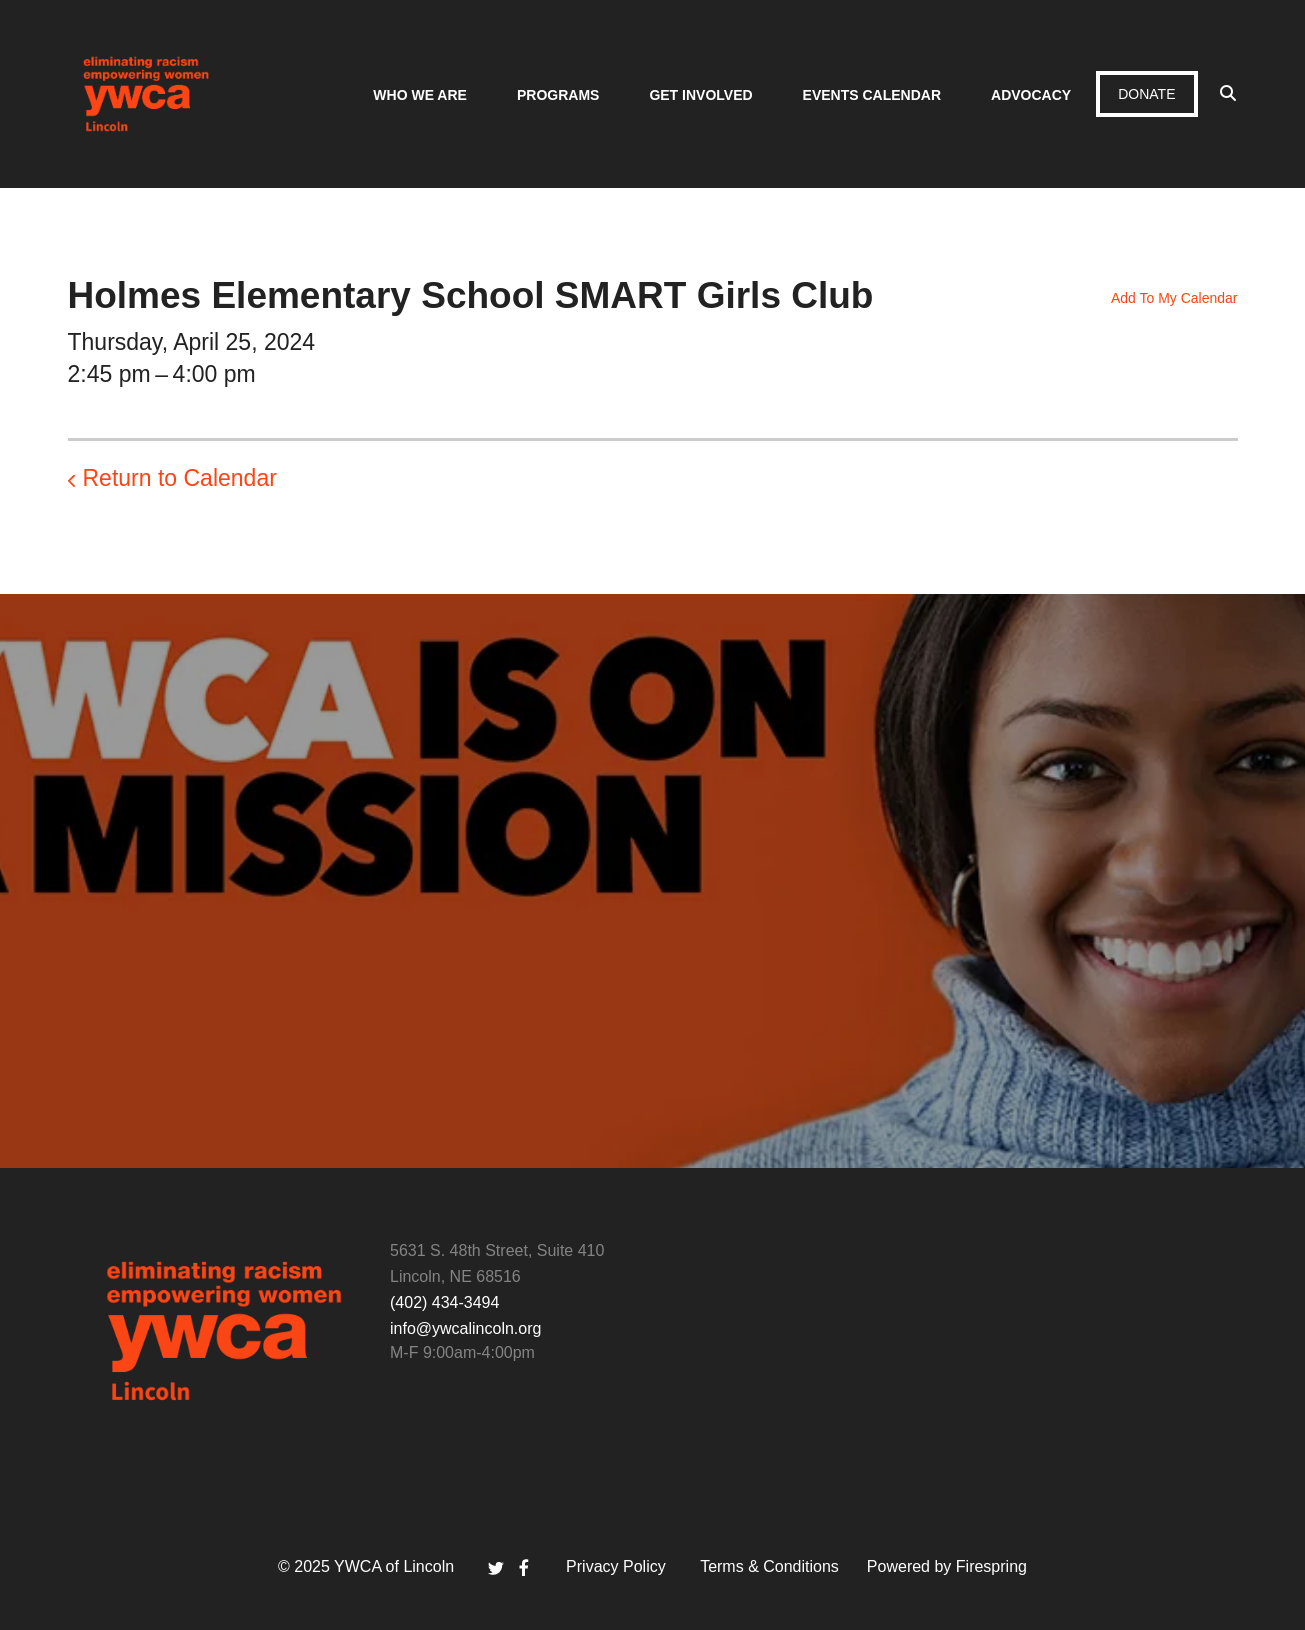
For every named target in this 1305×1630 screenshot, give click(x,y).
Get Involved (700, 95)
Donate (1146, 94)
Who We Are (420, 95)
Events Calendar (872, 95)
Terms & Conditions (769, 1566)
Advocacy (1031, 95)
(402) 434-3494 (444, 1302)
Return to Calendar (180, 478)
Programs (558, 95)
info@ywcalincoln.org (465, 1328)
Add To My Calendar (1174, 298)
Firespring (991, 1566)
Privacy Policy (616, 1566)
